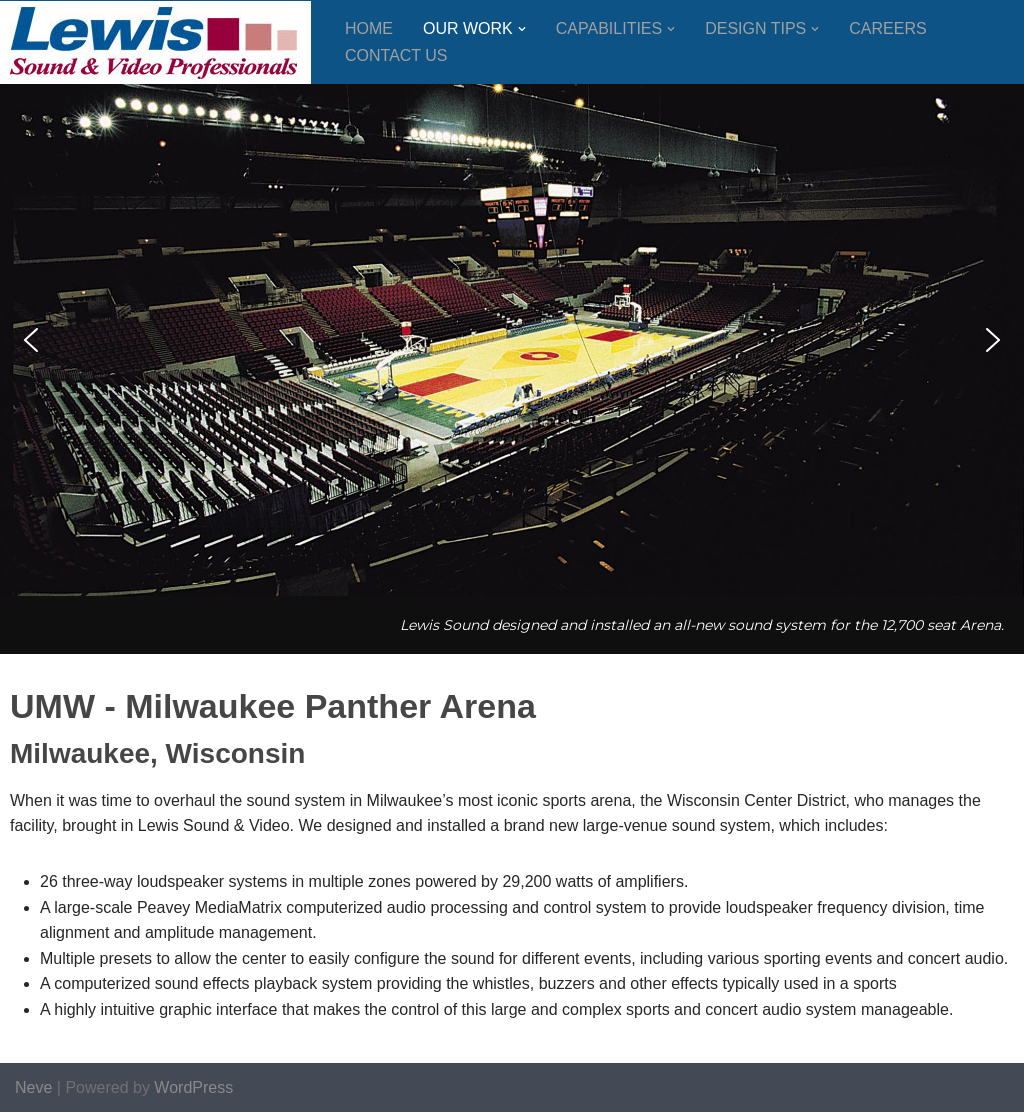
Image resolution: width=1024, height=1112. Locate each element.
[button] (522, 29)
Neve (33, 1087)
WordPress (193, 1087)
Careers (887, 28)
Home (369, 28)
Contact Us (396, 55)
